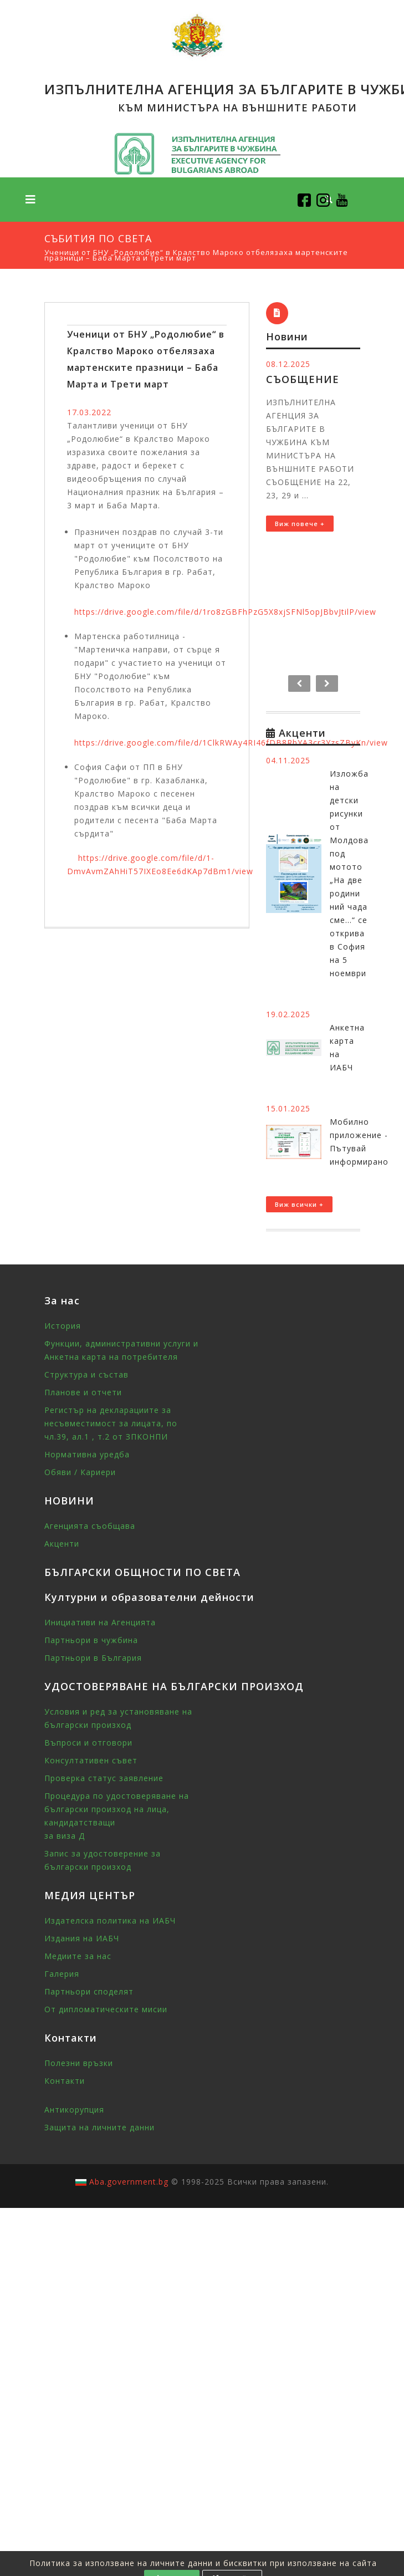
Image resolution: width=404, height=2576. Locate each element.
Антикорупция (74, 2109)
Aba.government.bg (128, 2181)
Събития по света (98, 238)
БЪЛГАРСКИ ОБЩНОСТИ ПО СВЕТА (142, 1572)
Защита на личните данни (99, 2127)
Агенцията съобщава (89, 1526)
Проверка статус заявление (103, 1778)
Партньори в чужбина (91, 1640)
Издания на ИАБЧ (81, 1938)
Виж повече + (300, 523)
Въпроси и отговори (88, 1742)
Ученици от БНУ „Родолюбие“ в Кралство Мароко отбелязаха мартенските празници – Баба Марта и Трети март (196, 255)
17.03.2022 (89, 412)
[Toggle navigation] (30, 199)
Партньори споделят (89, 1991)
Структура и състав (86, 1374)
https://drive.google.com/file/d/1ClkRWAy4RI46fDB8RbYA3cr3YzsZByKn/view (231, 742)
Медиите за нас (77, 1956)
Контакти (64, 2080)
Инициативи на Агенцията (100, 1622)
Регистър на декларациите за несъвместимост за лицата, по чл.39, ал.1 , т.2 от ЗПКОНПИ (110, 1423)
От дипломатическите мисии (105, 2009)
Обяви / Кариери (80, 1472)
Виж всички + (299, 1204)
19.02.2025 (288, 1014)
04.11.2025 (288, 760)
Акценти (61, 1543)
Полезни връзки (78, 2063)
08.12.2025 (288, 364)
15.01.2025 (288, 1108)
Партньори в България (93, 1657)
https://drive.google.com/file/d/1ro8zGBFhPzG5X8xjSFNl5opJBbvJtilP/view (225, 611)
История (62, 1325)
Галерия (61, 1973)
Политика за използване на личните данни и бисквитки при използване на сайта (203, 2563)
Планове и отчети (83, 1392)
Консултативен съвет (90, 1760)
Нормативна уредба (87, 1454)
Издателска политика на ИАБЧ (110, 1920)
